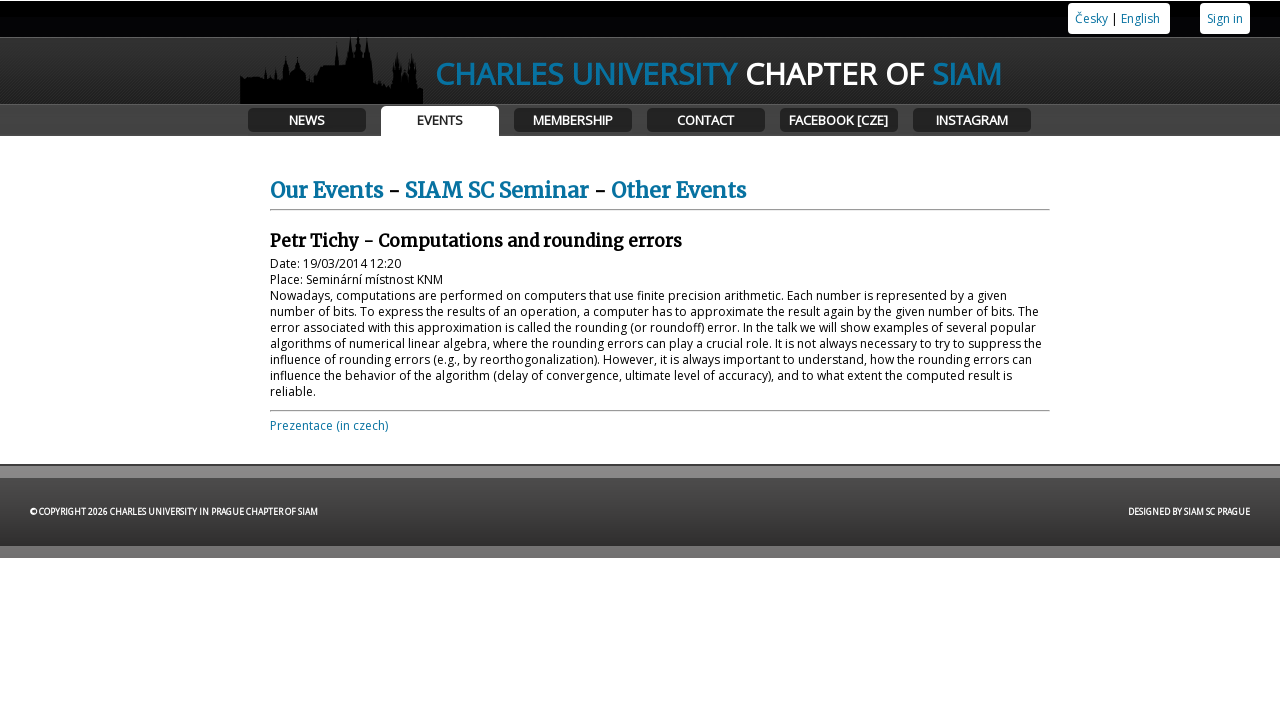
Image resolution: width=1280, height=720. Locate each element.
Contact (705, 120)
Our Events (326, 190)
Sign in (1225, 18)
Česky (1091, 18)
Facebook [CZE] (838, 120)
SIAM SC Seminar (497, 190)
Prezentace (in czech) (329, 425)
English (1140, 18)
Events (440, 120)
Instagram (972, 120)
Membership (573, 120)
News (307, 120)
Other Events (678, 190)
